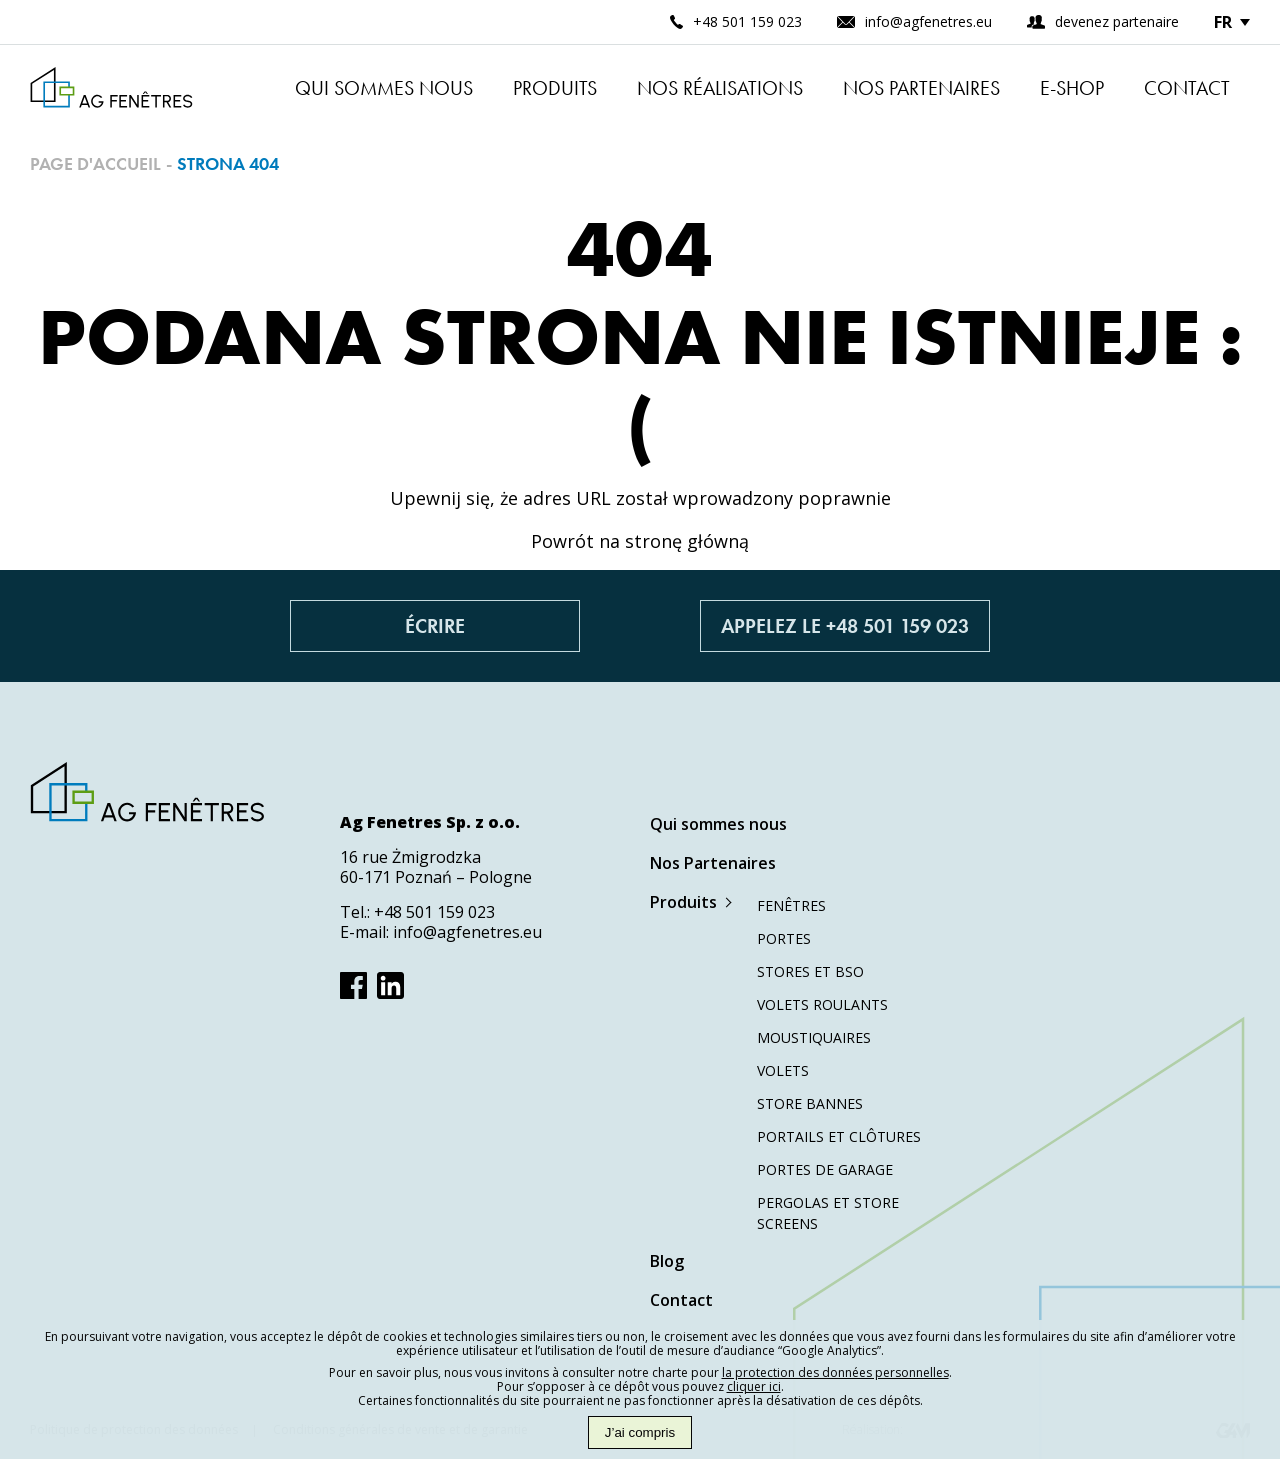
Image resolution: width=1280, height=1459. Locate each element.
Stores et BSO (810, 971)
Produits (555, 88)
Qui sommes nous (384, 88)
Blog (667, 1261)
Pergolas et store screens (828, 1213)
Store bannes (810, 1103)
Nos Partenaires (921, 88)
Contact (1187, 88)
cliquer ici (754, 1386)
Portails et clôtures (839, 1136)
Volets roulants (822, 1004)
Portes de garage (825, 1169)
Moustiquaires (814, 1037)
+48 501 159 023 (434, 912)
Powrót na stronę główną (640, 541)
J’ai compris (640, 1432)
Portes (784, 938)
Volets (783, 1070)
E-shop (1072, 88)
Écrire (435, 626)
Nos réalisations (720, 88)
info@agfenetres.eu (467, 932)
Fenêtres (791, 905)
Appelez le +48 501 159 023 (845, 626)
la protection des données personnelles (835, 1372)
